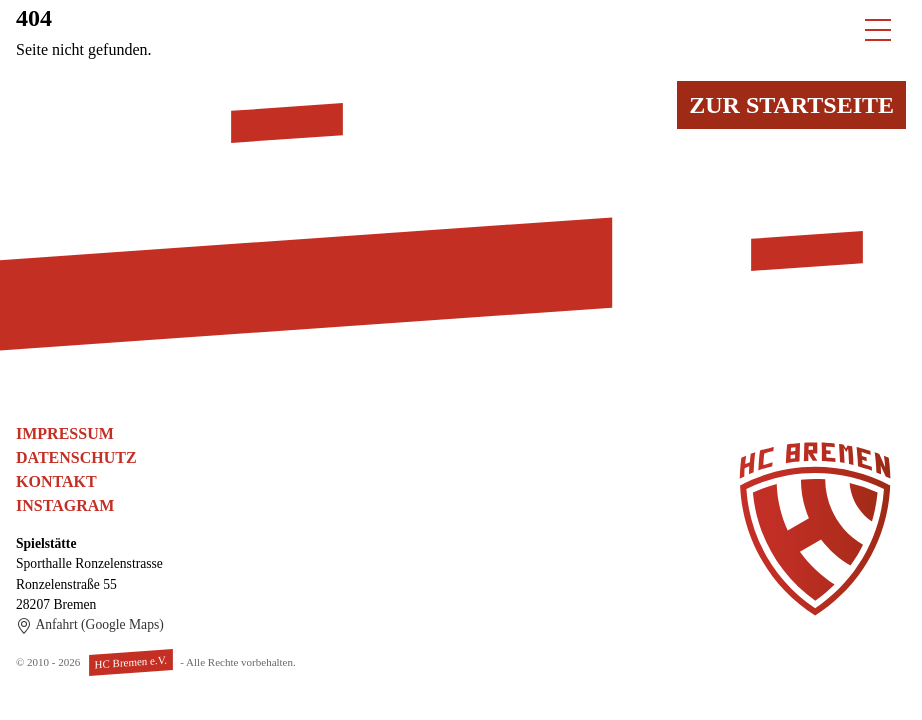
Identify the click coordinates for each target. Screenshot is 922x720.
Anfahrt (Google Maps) (90, 625)
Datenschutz (76, 457)
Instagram (65, 505)
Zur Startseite (791, 105)
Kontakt (56, 481)
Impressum (65, 433)
